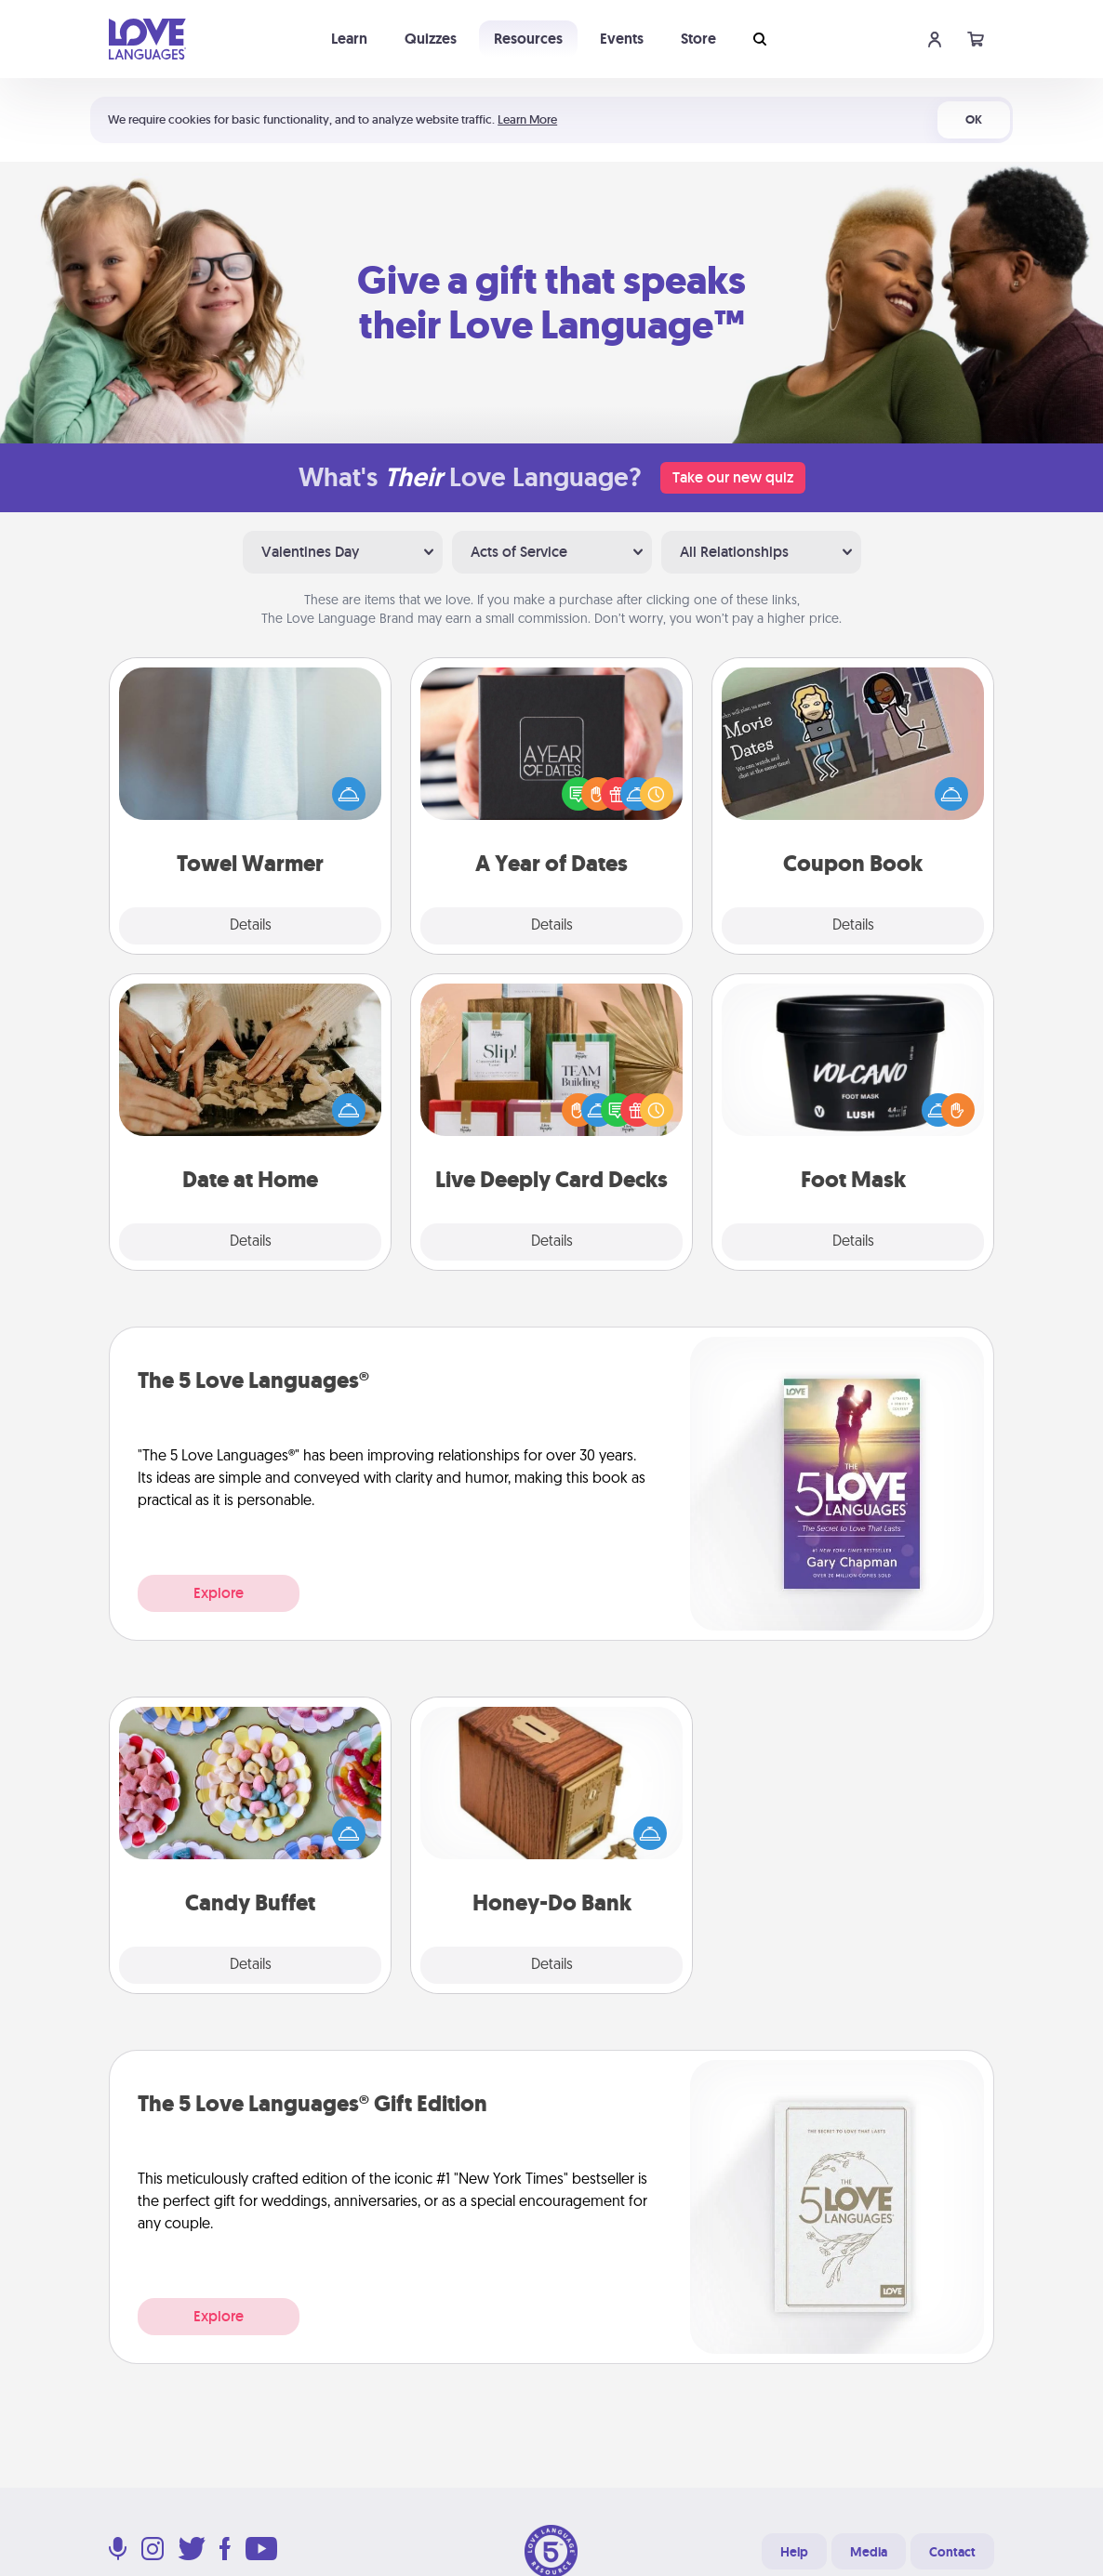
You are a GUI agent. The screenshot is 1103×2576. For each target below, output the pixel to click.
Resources (528, 38)
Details (251, 925)
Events (622, 38)
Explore (218, 1593)
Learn (349, 38)
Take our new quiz (732, 477)
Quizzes (431, 38)
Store (698, 38)
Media (868, 2551)
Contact (952, 2551)
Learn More (527, 119)
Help (794, 2551)
